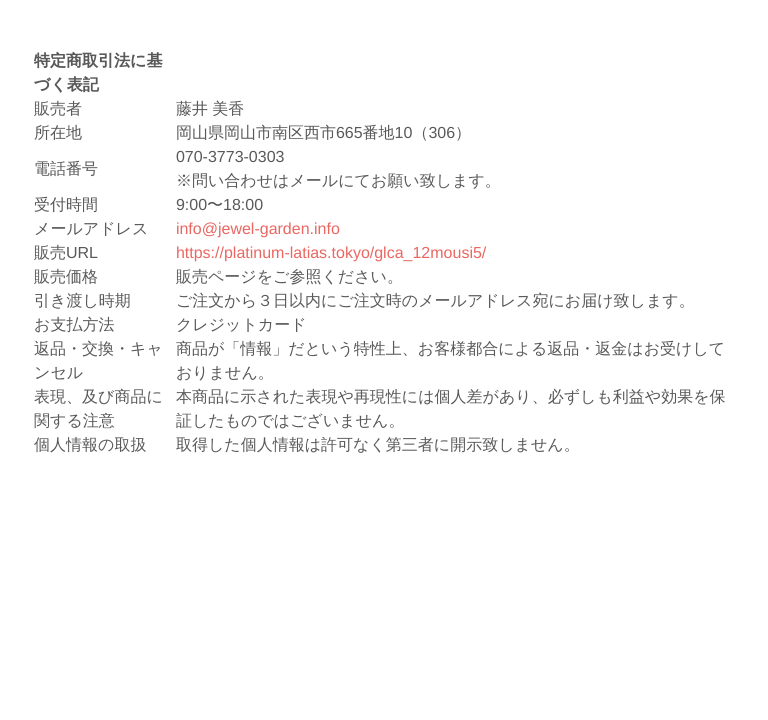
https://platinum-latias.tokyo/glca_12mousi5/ (331, 253)
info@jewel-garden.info (258, 229)
